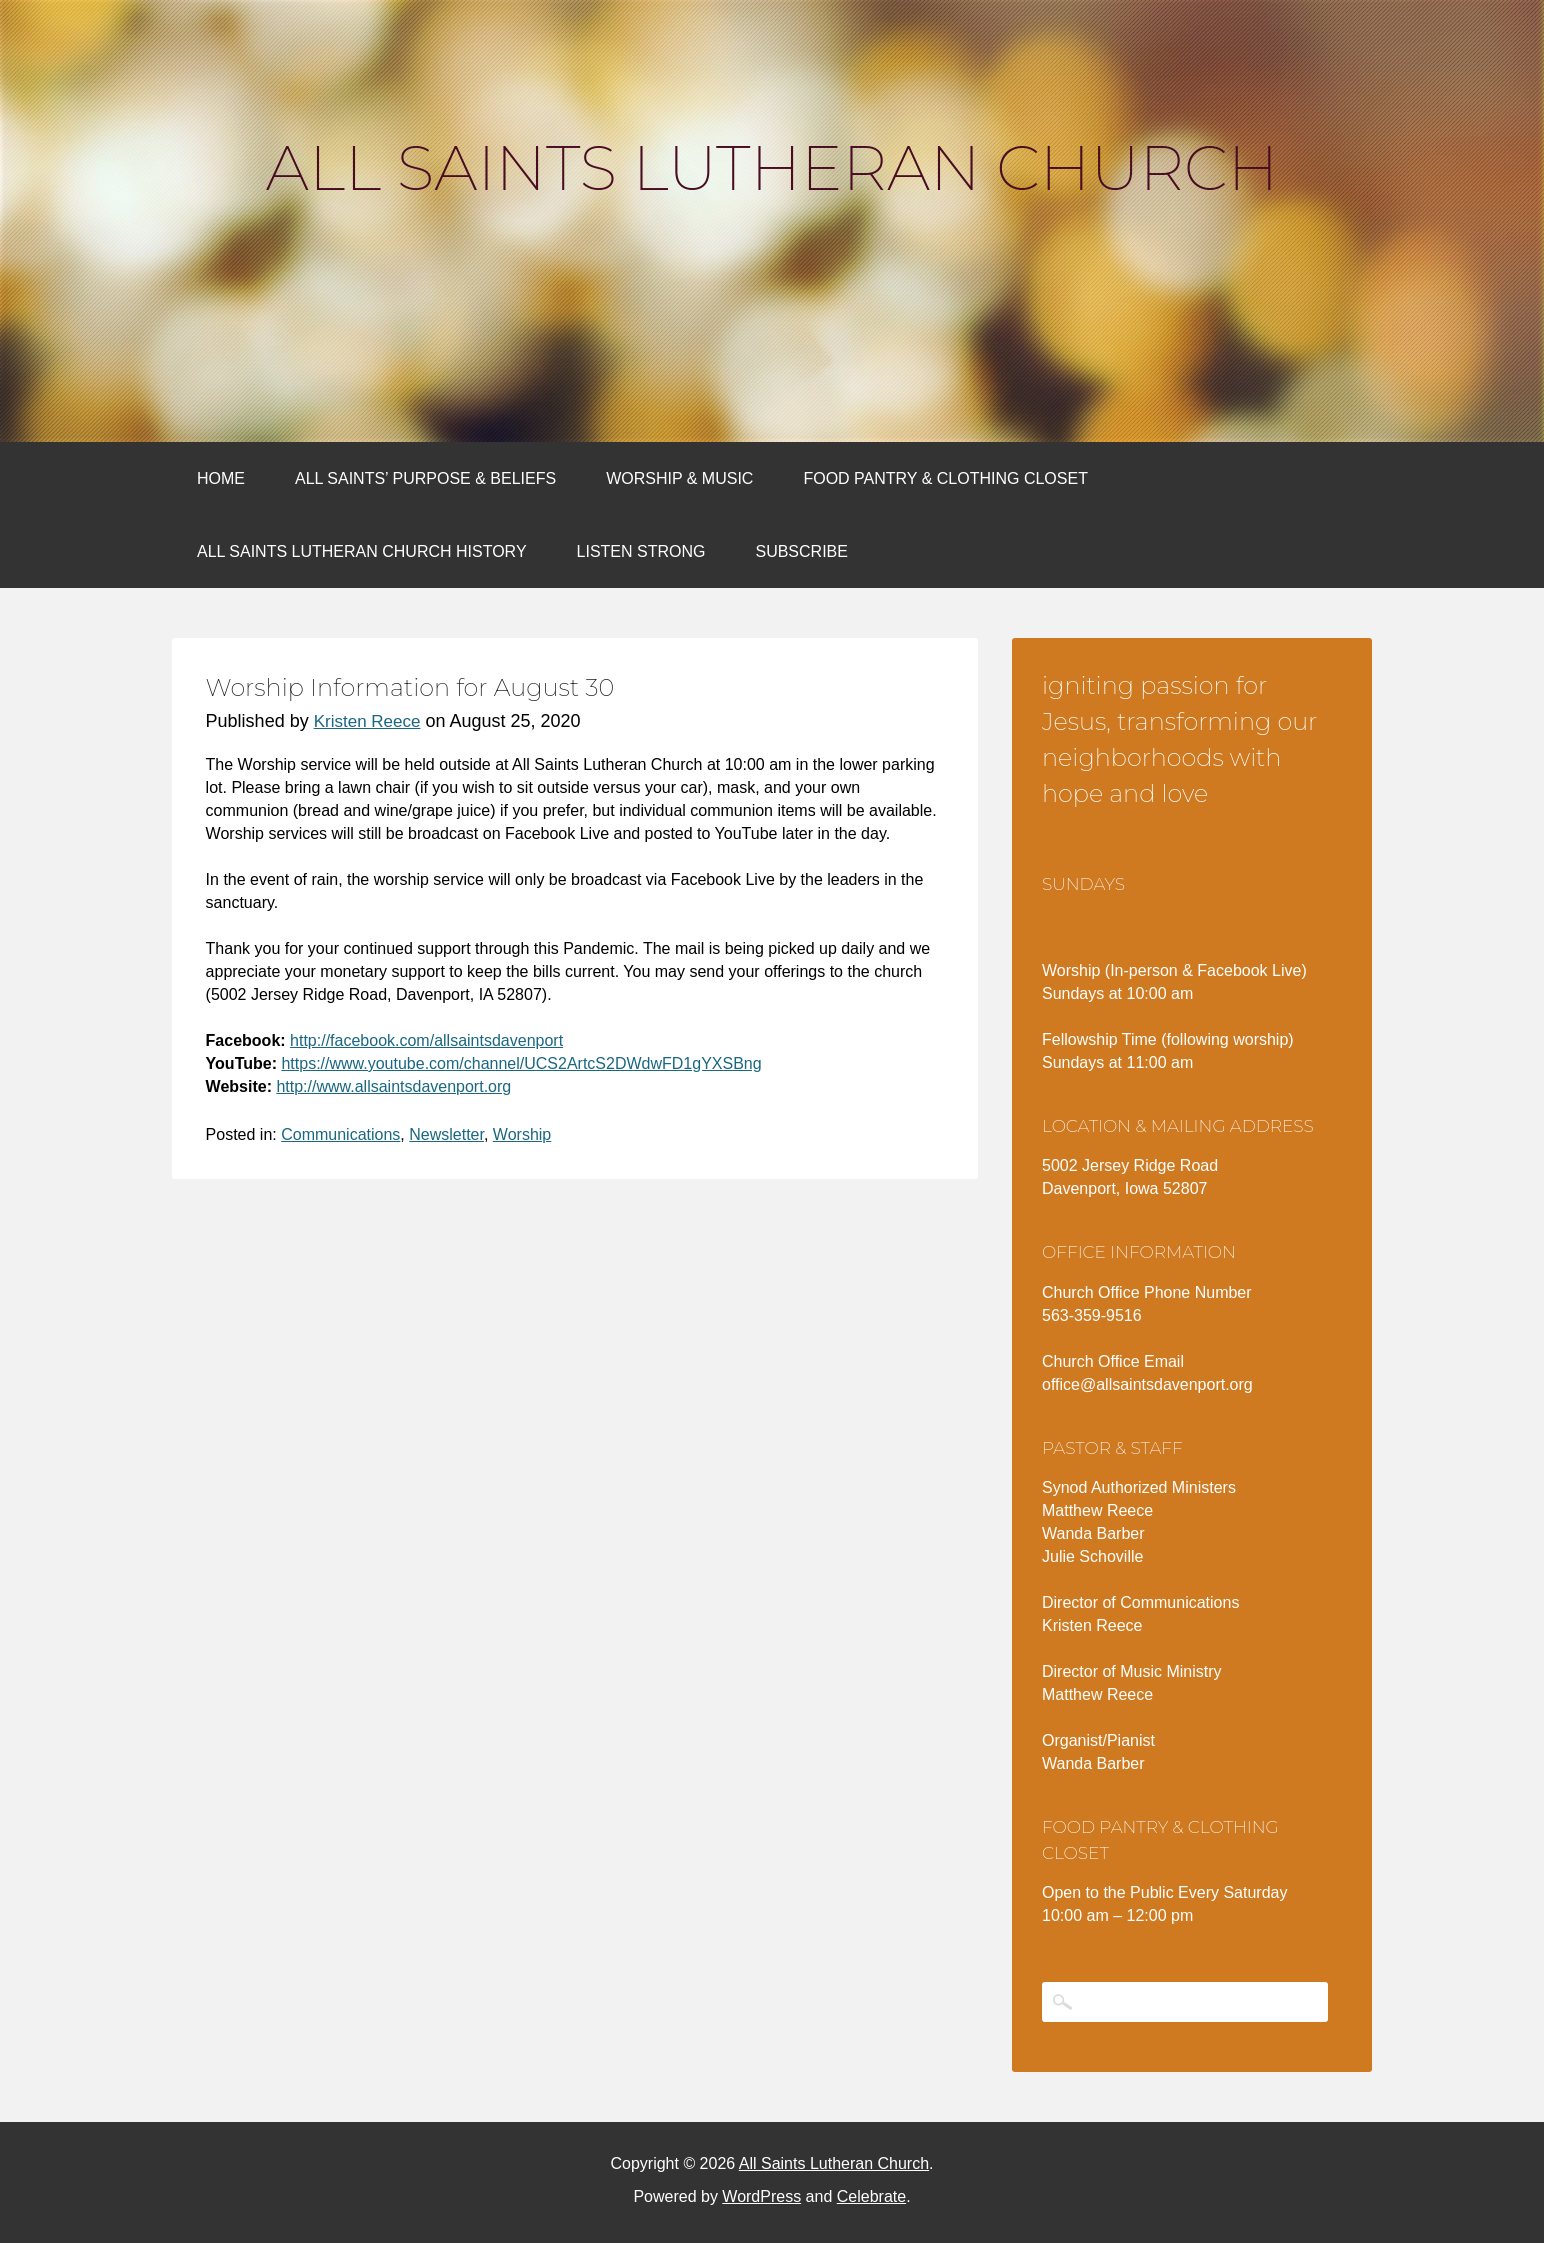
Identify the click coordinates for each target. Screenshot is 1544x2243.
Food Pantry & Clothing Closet (945, 478)
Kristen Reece (367, 721)
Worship (522, 1134)
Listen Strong (641, 551)
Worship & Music (679, 478)
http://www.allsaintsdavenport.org (393, 1086)
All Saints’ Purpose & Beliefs (425, 478)
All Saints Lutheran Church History (362, 551)
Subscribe (801, 551)
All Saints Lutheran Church (772, 168)
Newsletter (446, 1134)
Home (221, 478)
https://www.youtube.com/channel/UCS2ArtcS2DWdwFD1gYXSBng (521, 1063)
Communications (340, 1134)
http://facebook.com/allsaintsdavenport (426, 1040)
